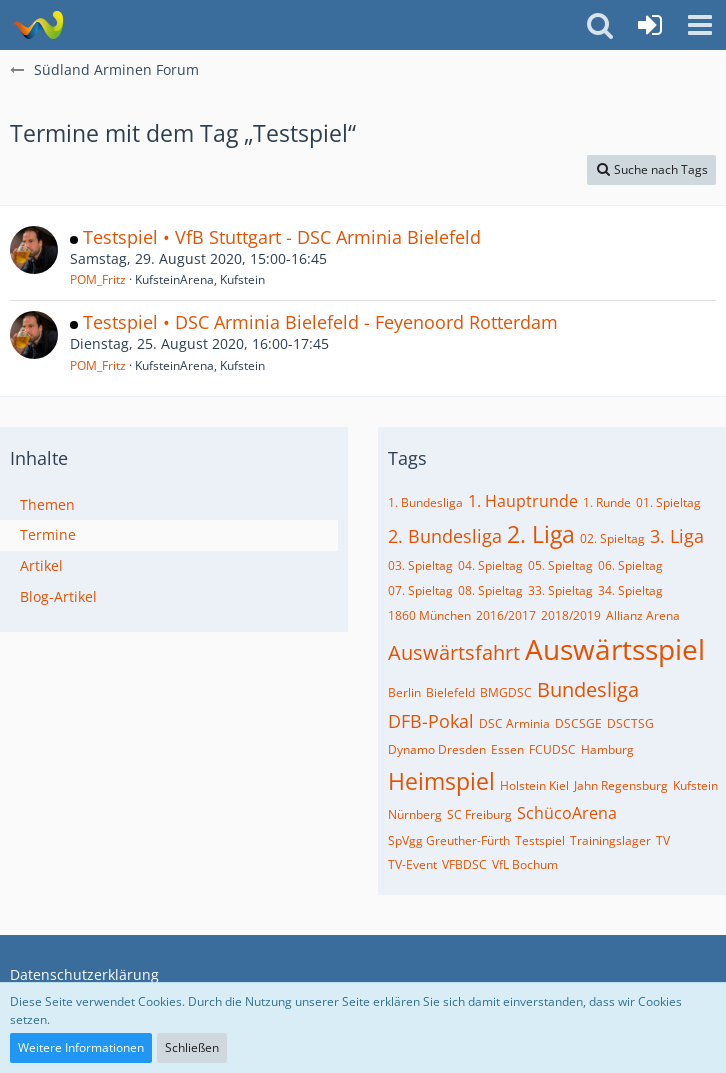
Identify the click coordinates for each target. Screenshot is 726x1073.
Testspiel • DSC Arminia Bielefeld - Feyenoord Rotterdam (320, 322)
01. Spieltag (668, 502)
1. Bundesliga (425, 502)
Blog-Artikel (58, 596)
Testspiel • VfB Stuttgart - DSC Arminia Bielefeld (282, 237)
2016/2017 (506, 615)
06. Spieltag (630, 565)
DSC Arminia (514, 723)
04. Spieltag (490, 565)
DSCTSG (630, 723)
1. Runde (607, 502)
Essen (507, 749)
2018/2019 (571, 615)
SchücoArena (567, 813)
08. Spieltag (490, 590)
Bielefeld (450, 692)
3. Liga (677, 536)
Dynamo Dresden (437, 749)
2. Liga (541, 534)
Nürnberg (415, 814)
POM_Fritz (98, 279)
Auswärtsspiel (615, 649)
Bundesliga (588, 689)
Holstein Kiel (534, 785)
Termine (48, 534)
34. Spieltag (630, 590)
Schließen (192, 1047)
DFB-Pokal (431, 721)
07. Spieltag (420, 590)
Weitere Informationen (81, 1047)
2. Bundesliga (445, 536)
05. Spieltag (560, 565)
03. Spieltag (420, 565)
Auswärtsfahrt (454, 652)
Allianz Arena (643, 615)
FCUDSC (552, 749)
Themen (47, 504)
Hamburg (607, 749)
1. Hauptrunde (523, 501)
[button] (700, 25)
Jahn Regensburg (621, 785)
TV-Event (412, 864)
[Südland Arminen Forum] (37, 25)
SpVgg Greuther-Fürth (449, 840)
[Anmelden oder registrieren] (650, 25)
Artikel (41, 565)
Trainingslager (610, 840)
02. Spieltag (612, 538)
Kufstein (695, 785)
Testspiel (540, 840)
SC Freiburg (479, 814)
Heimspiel (441, 781)
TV (663, 840)
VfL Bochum (525, 864)
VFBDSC (464, 864)
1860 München (429, 615)
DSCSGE (578, 723)
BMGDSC (506, 692)
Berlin (404, 692)
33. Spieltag (560, 590)
